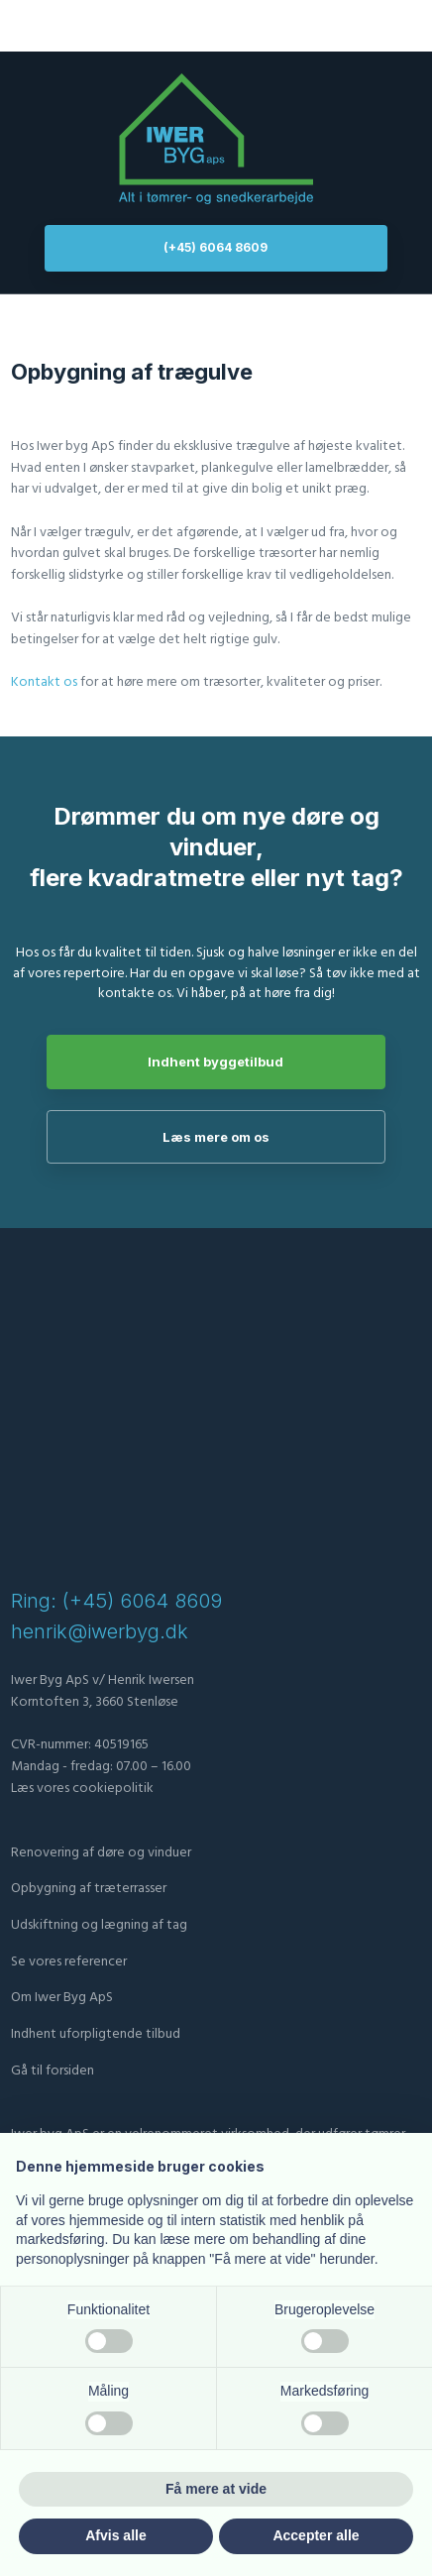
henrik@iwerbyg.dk (99, 1631)
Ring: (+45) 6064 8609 (116, 1601)
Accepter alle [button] (315, 2535)
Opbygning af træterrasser (88, 1888)
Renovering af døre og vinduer (101, 1852)
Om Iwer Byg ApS (62, 1997)
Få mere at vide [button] (216, 2489)
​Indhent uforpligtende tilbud (95, 2034)
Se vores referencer (69, 1961)
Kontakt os (44, 682)
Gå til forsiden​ (52, 2070)
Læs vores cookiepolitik (82, 1788)
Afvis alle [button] (115, 2535)
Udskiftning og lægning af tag (99, 1925)
